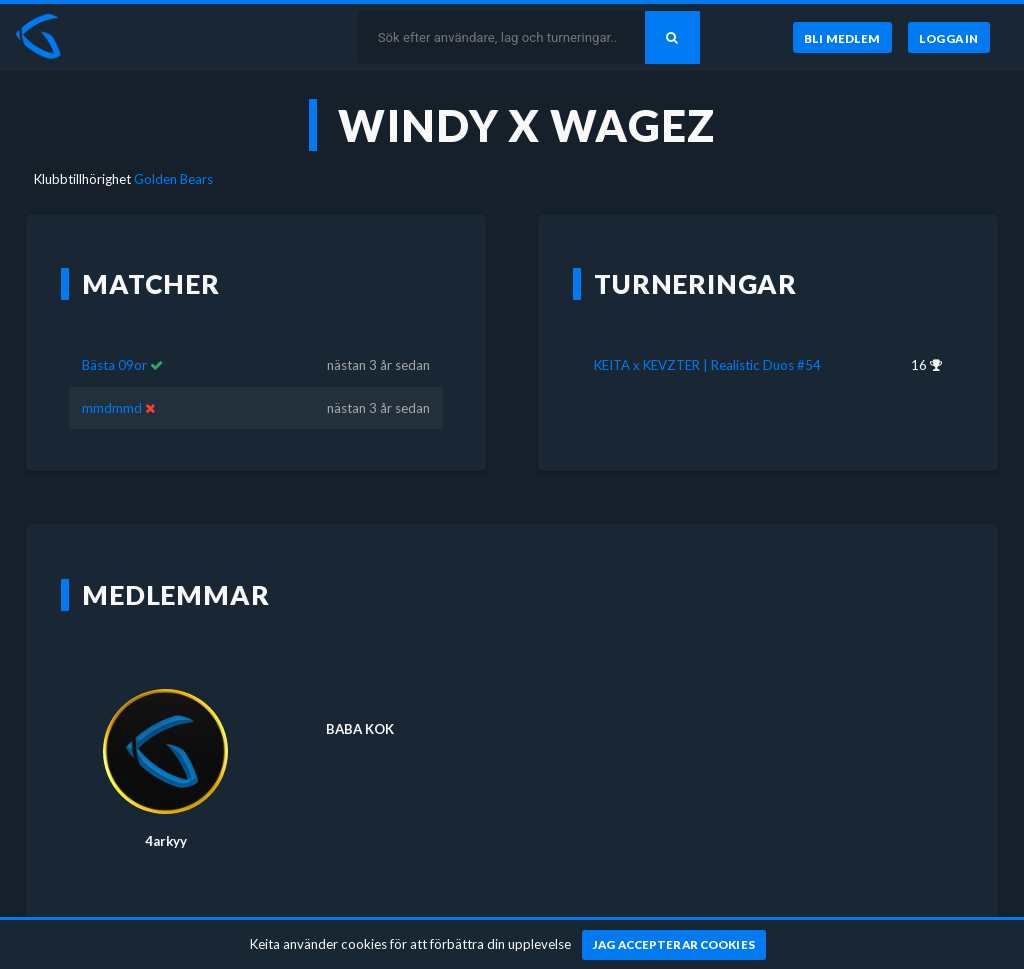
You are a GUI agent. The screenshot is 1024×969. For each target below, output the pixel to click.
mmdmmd (112, 408)
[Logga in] (949, 38)
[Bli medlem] (841, 38)
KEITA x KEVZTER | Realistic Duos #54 (707, 365)
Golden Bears (173, 179)
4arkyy (166, 841)
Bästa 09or (114, 365)
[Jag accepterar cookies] (674, 945)
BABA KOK (360, 729)
